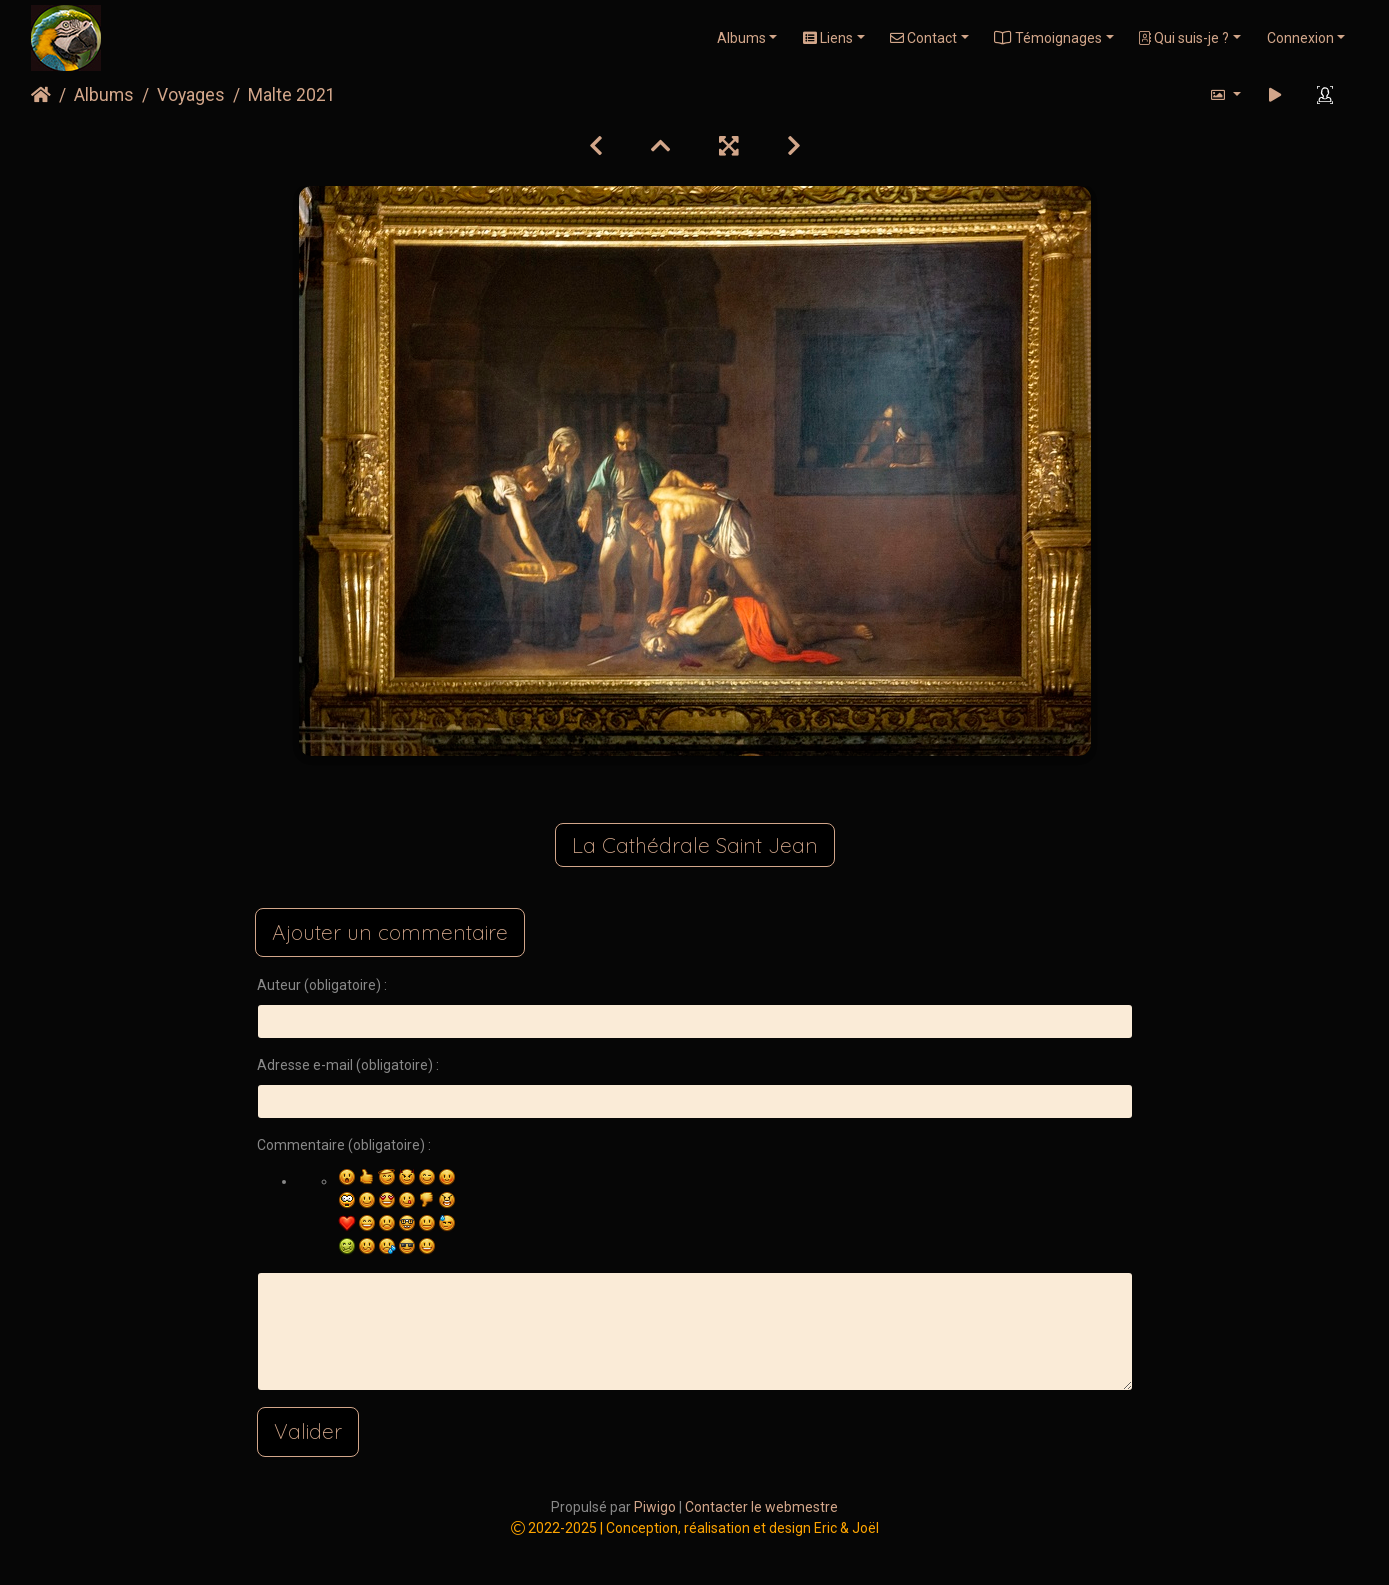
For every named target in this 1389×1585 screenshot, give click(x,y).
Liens (828, 38)
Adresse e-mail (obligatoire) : (348, 1065)
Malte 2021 (292, 95)
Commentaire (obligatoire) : (344, 1145)
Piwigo (655, 1507)
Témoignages (1048, 38)
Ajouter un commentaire (390, 932)
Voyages (191, 95)
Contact (923, 38)
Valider (308, 1431)
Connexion (1300, 38)
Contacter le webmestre (761, 1507)
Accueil (41, 95)
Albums (741, 38)
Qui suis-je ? (1184, 38)
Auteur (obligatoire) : (322, 985)
